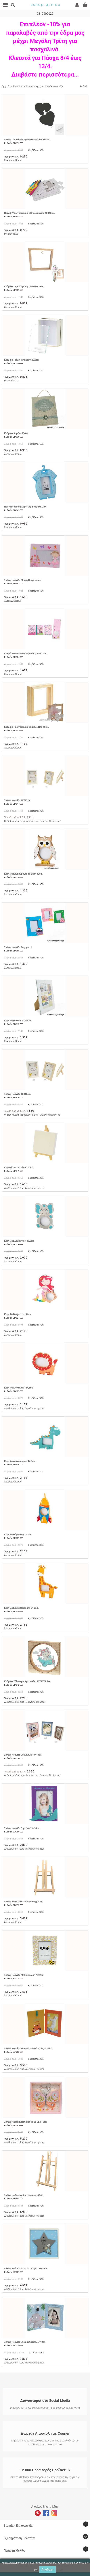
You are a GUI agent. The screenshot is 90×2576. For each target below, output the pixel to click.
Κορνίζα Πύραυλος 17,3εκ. (18, 1534)
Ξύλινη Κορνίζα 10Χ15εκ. (17, 800)
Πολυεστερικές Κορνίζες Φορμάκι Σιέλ (25, 506)
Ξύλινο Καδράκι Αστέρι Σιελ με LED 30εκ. (26, 2268)
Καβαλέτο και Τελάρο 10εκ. (19, 1167)
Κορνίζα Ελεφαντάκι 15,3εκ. (19, 1240)
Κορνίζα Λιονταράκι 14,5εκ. (19, 1387)
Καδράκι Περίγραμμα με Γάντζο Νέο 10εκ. (26, 727)
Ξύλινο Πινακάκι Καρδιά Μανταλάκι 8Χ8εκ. (27, 139)
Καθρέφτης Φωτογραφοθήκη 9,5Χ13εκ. (25, 653)
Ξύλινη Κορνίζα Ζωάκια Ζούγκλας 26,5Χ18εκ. (28, 2048)
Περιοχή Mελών (14, 2550)
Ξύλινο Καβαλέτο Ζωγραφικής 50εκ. (23, 2195)
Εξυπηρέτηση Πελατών (19, 2538)
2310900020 (45, 13)
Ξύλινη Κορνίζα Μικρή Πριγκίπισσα (22, 580)
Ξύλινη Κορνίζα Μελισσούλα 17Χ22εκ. (24, 1975)
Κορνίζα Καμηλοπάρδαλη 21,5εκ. (21, 1608)
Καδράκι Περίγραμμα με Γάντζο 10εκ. (24, 286)
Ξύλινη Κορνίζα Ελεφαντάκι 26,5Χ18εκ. (25, 2342)
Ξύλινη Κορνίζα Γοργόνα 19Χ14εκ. (22, 1828)
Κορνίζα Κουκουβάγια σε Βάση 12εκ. (23, 873)
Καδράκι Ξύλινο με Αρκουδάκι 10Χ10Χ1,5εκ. (27, 1681)
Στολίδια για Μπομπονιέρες (27, 86)
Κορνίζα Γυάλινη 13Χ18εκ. (18, 1020)
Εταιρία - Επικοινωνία (18, 2525)
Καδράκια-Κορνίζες (54, 86)
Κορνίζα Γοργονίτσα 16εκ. (18, 1314)
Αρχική (5, 86)
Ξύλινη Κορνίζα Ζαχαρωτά (18, 947)
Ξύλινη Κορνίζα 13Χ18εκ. (17, 1094)
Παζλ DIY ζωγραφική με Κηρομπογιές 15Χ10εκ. (29, 213)
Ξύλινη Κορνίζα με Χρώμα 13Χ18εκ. (23, 1754)
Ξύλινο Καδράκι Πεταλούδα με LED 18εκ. (25, 2121)
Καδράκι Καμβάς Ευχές (16, 433)
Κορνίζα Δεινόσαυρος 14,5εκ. (20, 1461)
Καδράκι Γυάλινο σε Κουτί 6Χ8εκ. (21, 359)
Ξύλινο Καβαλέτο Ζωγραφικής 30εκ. (23, 1901)
